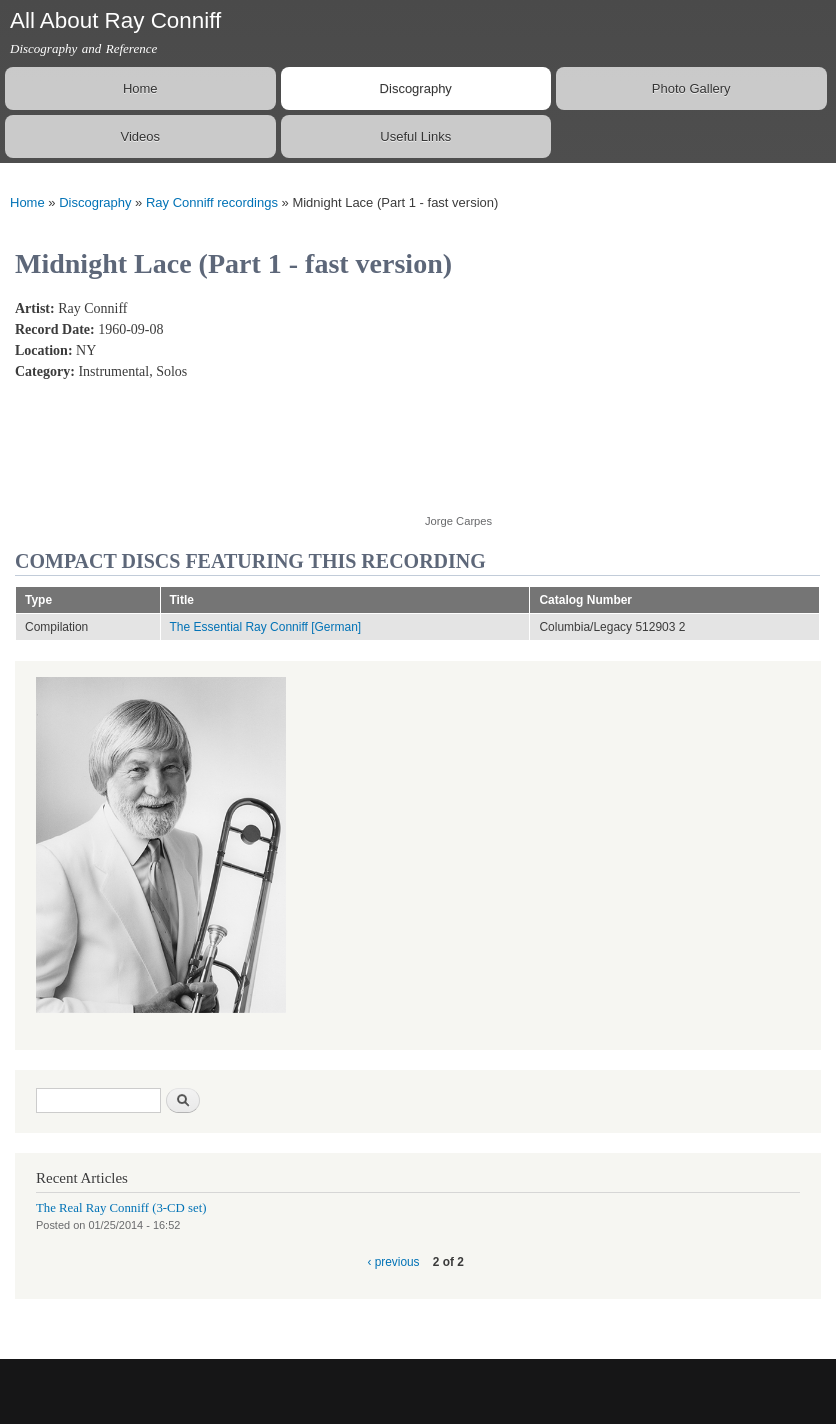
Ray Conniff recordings (212, 202)
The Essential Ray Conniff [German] (266, 627)
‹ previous (393, 1262)
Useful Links (415, 136)
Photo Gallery (691, 88)
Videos (140, 136)
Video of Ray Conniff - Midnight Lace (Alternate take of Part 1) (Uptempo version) (585, 395)
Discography (416, 88)
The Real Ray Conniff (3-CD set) (121, 1208)
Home (140, 88)
